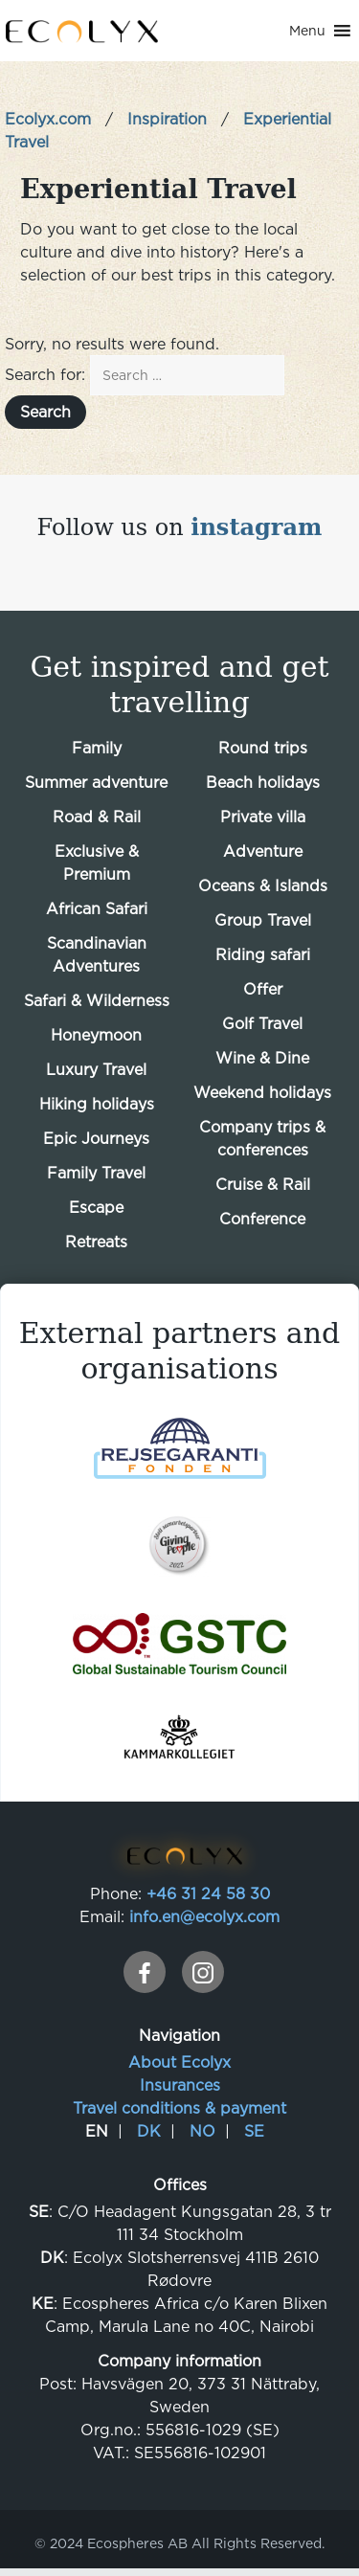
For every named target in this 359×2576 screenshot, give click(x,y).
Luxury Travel (96, 1069)
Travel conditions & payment (179, 2108)
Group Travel (262, 920)
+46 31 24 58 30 (208, 1893)
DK (149, 2130)
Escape (96, 1207)
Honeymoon (96, 1034)
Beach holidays (263, 782)
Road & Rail (97, 816)
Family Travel (96, 1172)
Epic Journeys (96, 1138)
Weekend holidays (262, 1092)
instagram (256, 527)
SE (254, 2130)
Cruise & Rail (262, 1184)
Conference (262, 1218)
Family (97, 747)
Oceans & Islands (262, 885)
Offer (262, 988)
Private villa (262, 816)
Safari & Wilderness (96, 1000)
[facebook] (144, 1972)
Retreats (96, 1241)
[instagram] (203, 1972)
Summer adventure (96, 782)
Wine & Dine (262, 1057)
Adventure (263, 851)
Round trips (262, 747)
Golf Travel (262, 1023)
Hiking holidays (96, 1103)
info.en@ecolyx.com (204, 1916)
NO (202, 2130)
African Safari (96, 908)
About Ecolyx (179, 2062)
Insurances (180, 2085)
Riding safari (262, 954)
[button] (307, 31)
